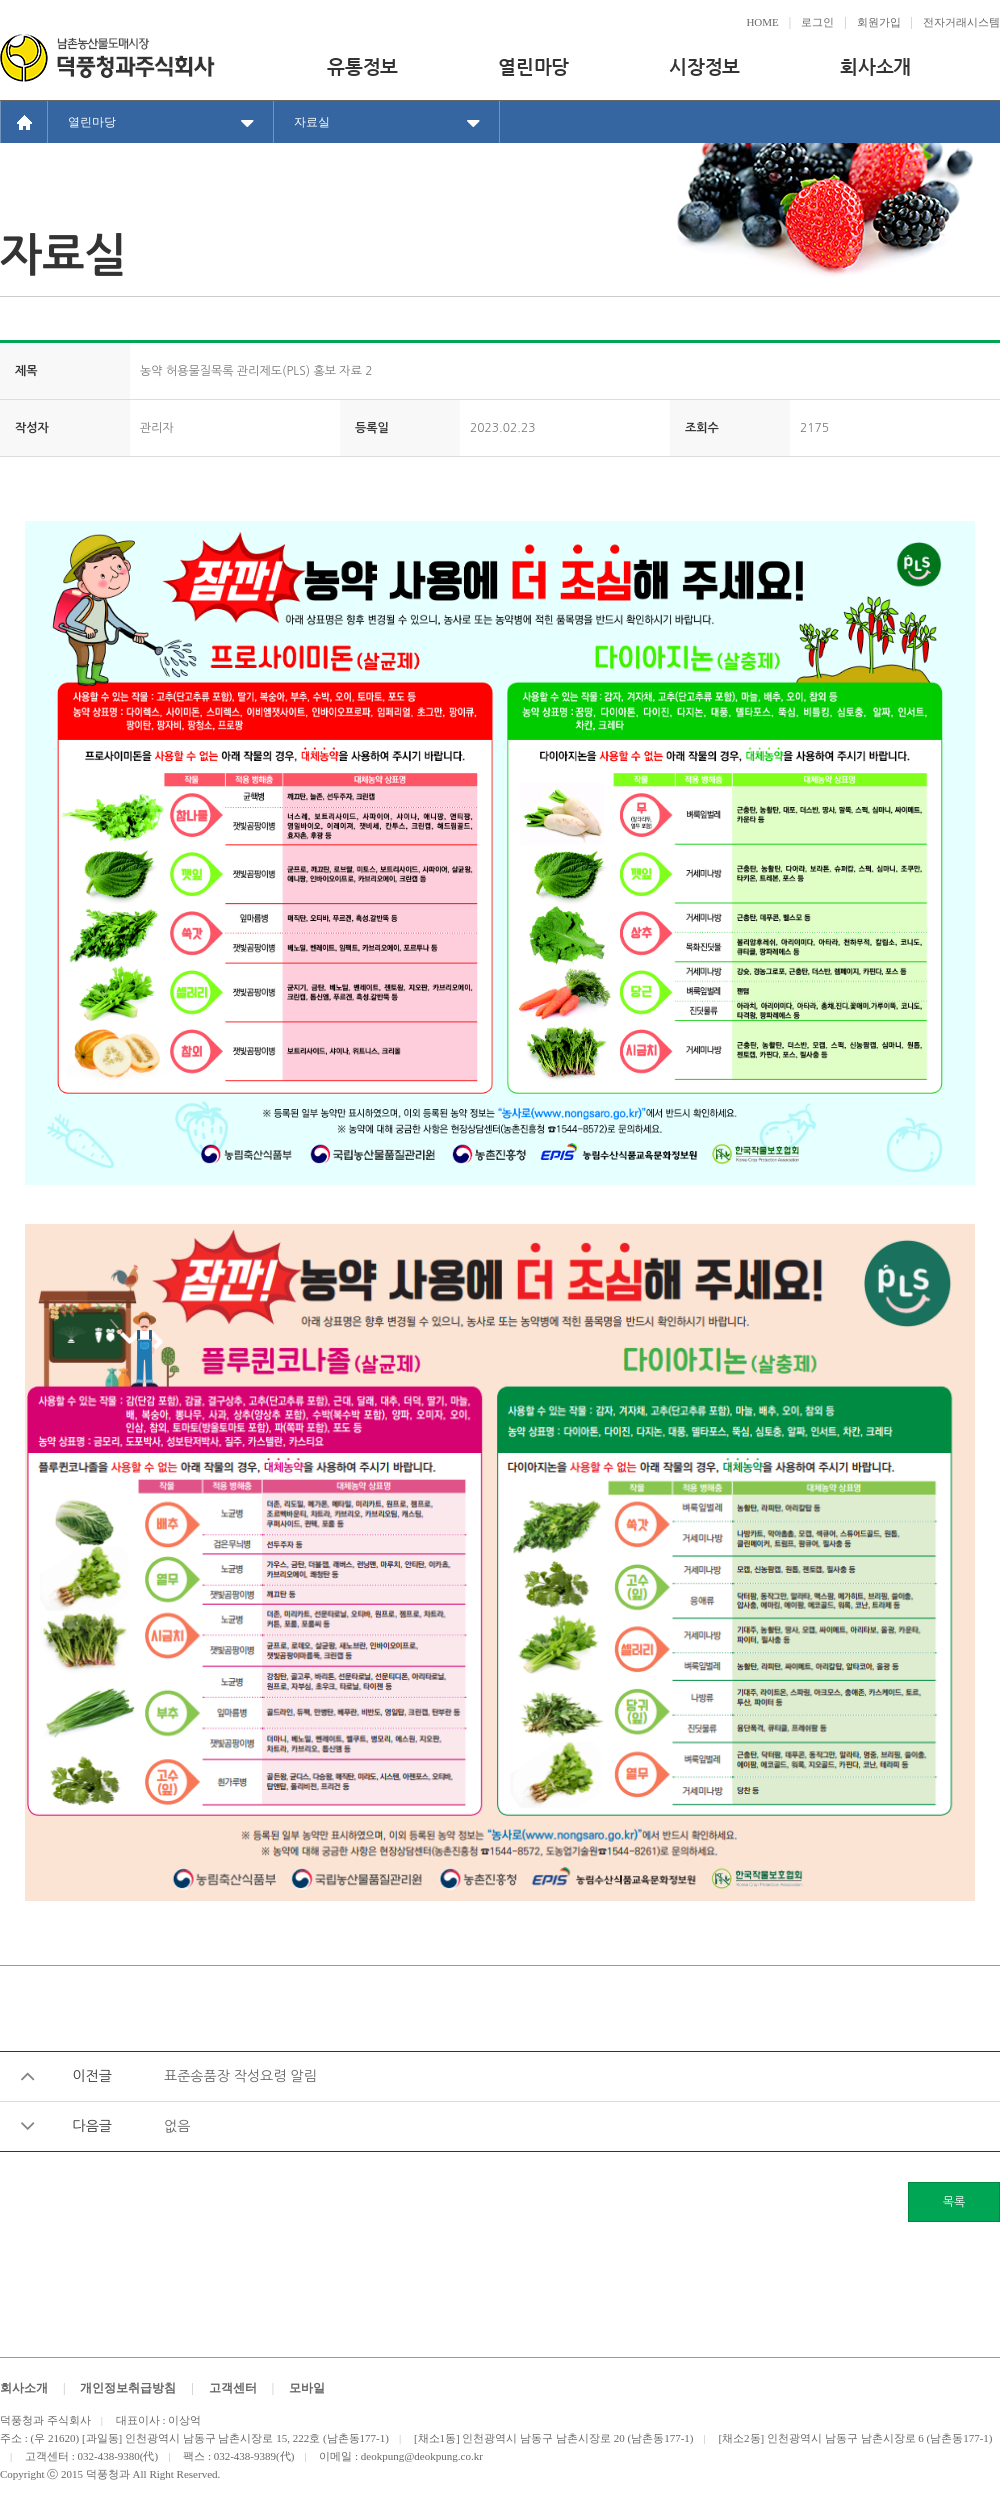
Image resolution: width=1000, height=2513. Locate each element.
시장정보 (704, 66)
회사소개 (875, 66)
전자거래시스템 (961, 22)
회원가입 (879, 22)
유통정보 (362, 66)
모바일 (307, 2388)
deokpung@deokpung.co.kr (422, 2456)
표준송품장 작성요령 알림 (240, 2076)
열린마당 (533, 66)
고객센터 (233, 2388)
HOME (762, 22)
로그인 (817, 22)
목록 (954, 2202)
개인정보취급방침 (128, 2388)
